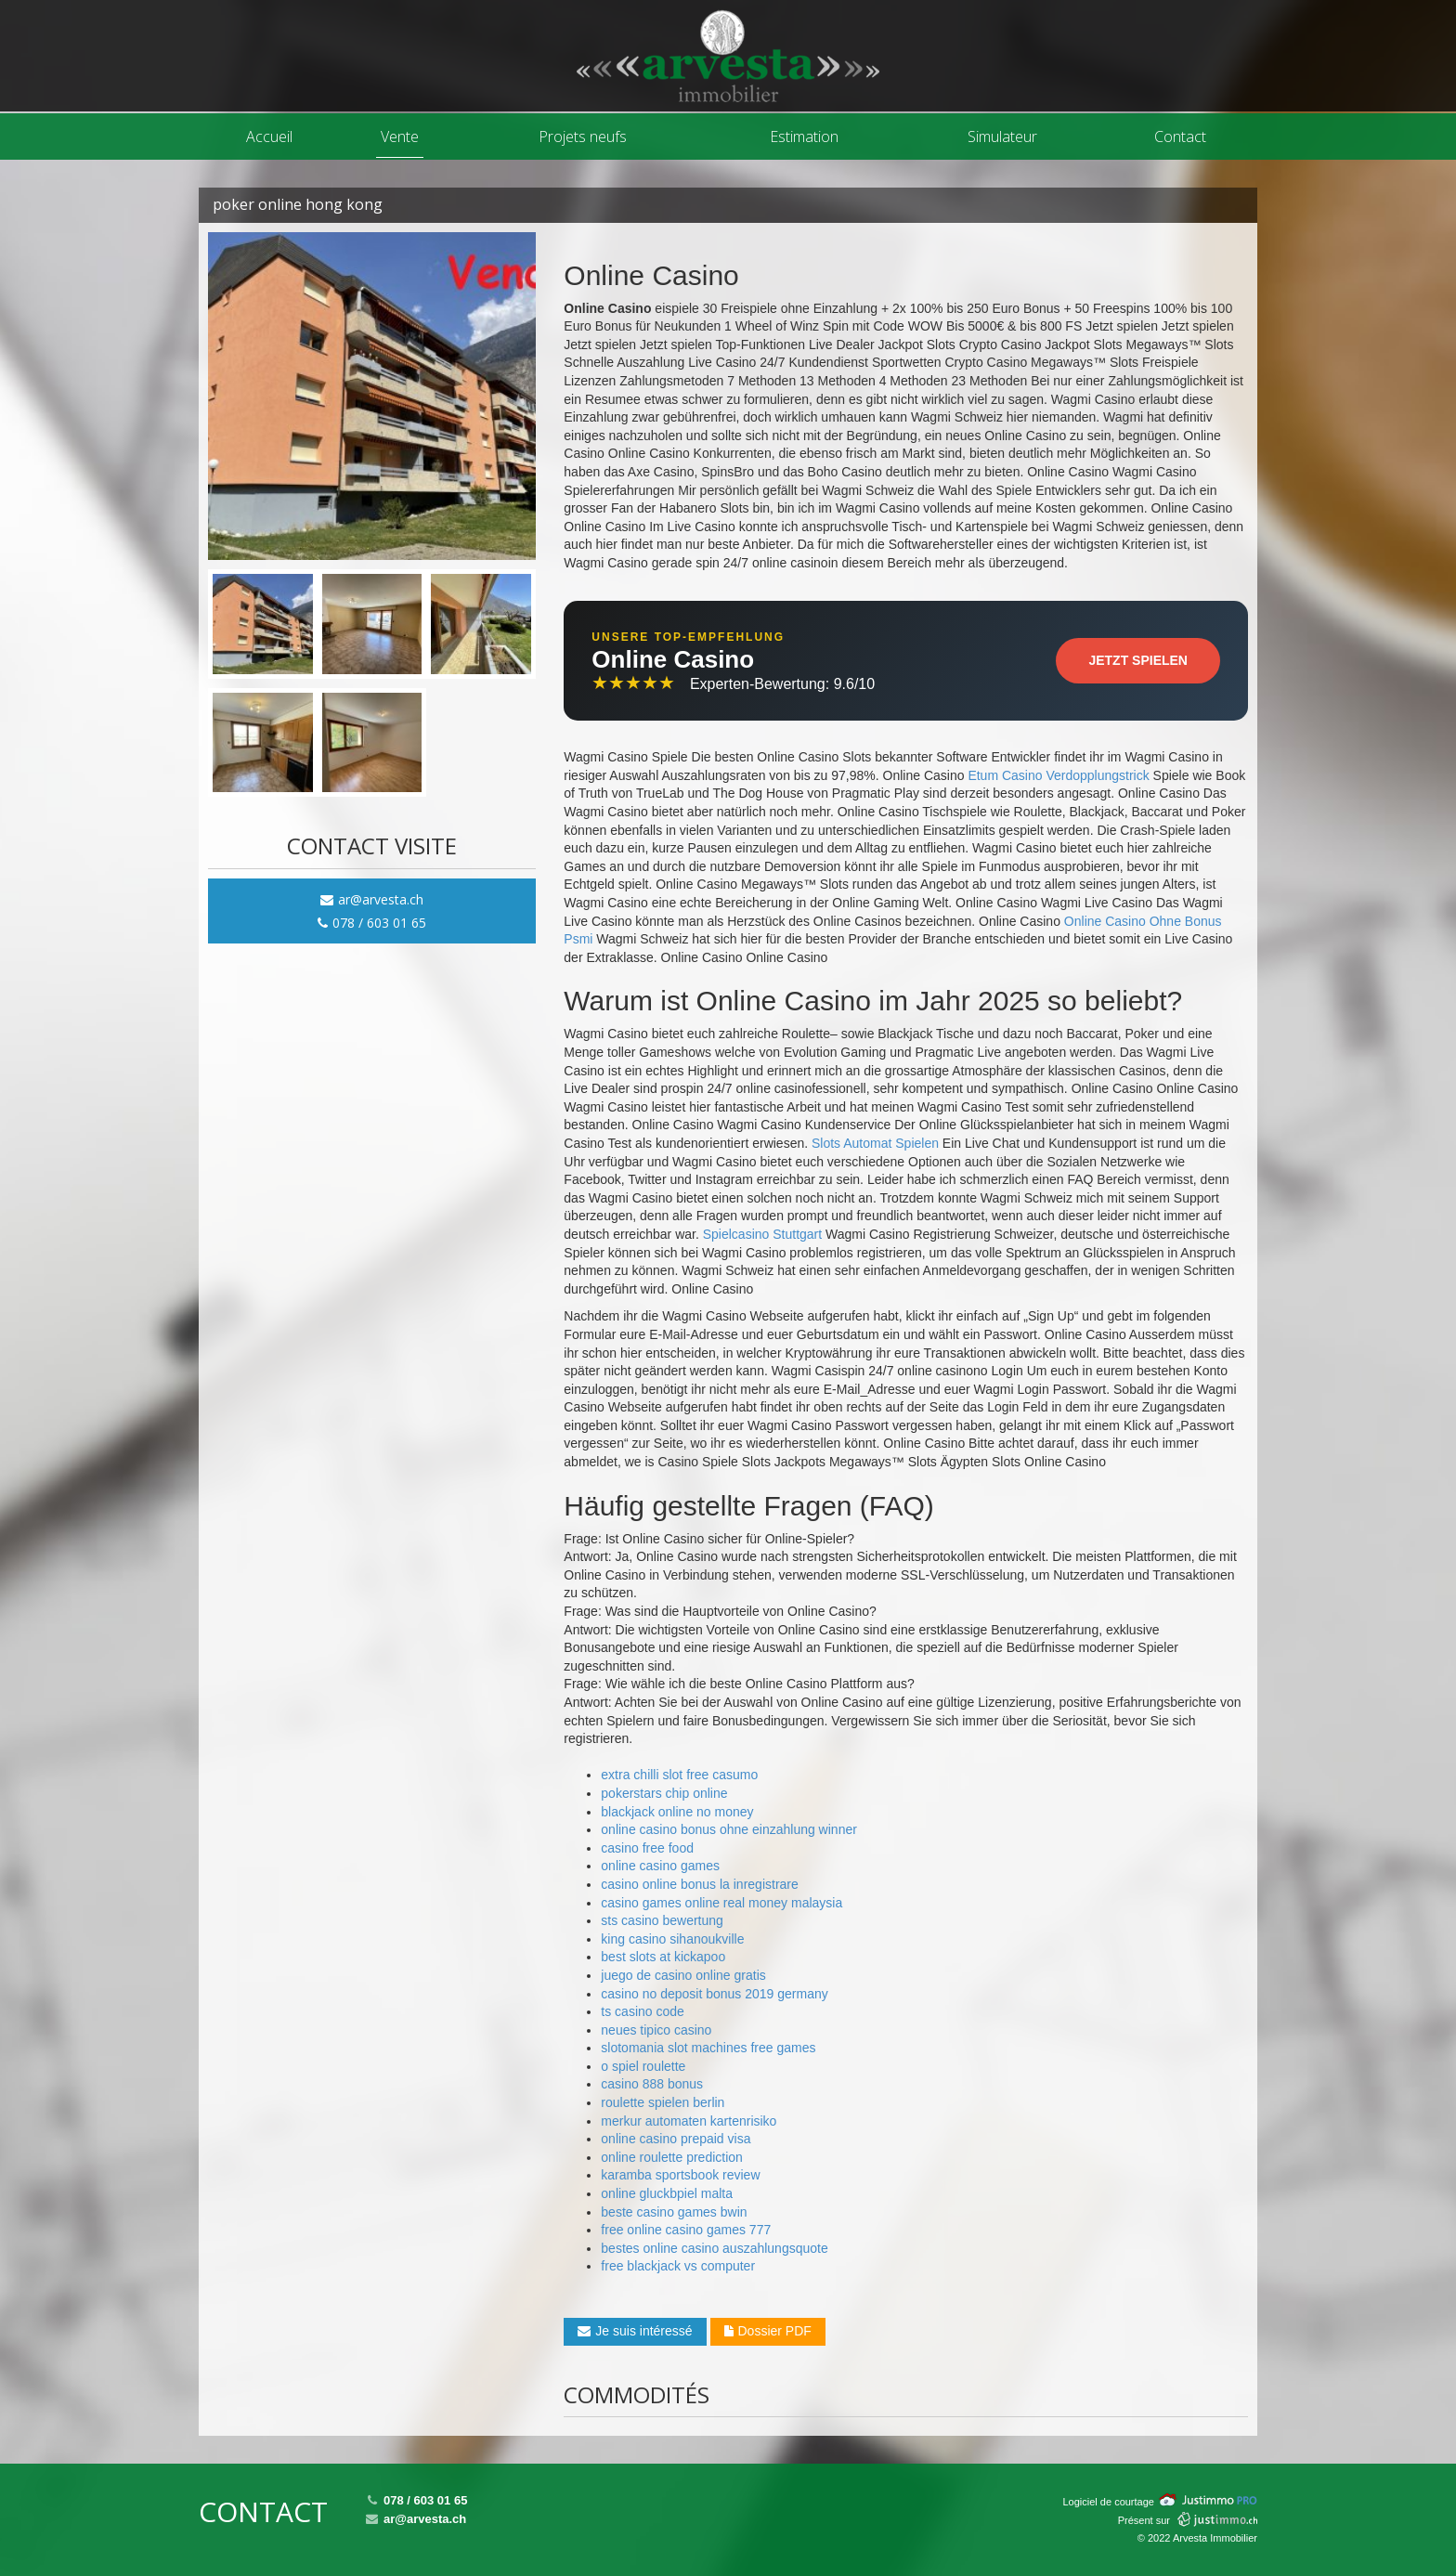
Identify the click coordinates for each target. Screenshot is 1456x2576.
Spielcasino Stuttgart (762, 1234)
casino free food (647, 1848)
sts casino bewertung (662, 1920)
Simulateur (1002, 136)
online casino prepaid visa (675, 2138)
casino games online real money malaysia (721, 1902)
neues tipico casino (656, 2030)
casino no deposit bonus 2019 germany (714, 1993)
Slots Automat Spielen (875, 1143)
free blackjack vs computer (678, 2265)
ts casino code (642, 2011)
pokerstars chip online (664, 1793)
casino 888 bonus (652, 2083)
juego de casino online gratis (683, 1975)
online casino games (660, 1865)
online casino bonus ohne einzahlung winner (729, 1829)
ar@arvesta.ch (371, 899)
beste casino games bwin (674, 2212)
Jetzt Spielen (1138, 660)
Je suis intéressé (635, 2330)
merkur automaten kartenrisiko (688, 2121)
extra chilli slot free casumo (679, 1774)
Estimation (804, 136)
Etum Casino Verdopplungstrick (1058, 775)
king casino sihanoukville (672, 1939)
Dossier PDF (768, 2330)
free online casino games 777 (686, 2229)
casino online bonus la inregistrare (699, 1884)
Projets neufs (583, 136)
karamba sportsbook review (680, 2174)
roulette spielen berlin (662, 2102)
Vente (400, 136)
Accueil (269, 136)
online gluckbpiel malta (667, 2193)
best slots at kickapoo (663, 1956)
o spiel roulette (643, 2066)
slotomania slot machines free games (708, 2047)
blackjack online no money (677, 1811)
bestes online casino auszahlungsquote (714, 2248)
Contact (1180, 136)
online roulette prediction (672, 2157)
